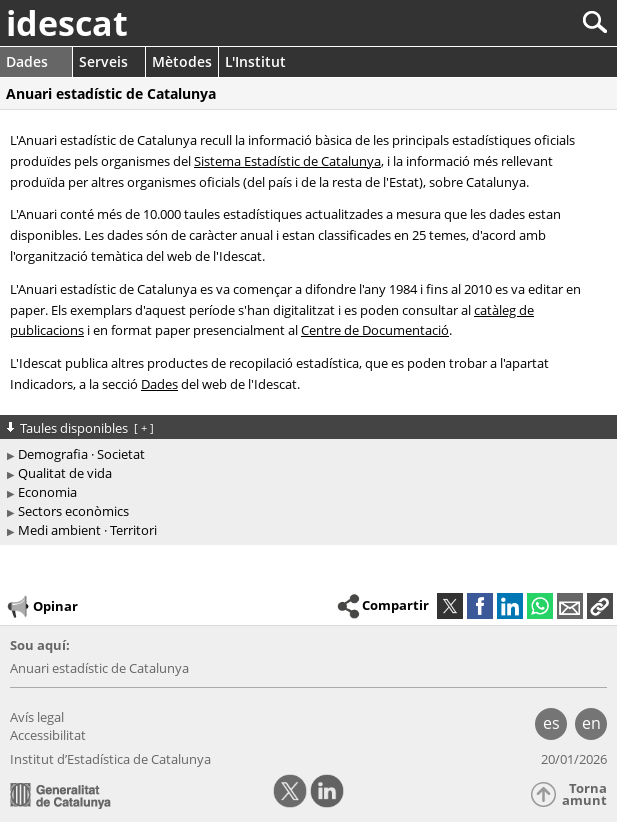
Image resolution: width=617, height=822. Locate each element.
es (551, 723)
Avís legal (37, 717)
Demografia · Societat (81, 454)
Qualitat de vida (65, 473)
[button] (600, 606)
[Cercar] (528, 22)
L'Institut (255, 61)
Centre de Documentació (375, 330)
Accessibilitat (48, 735)
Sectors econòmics (73, 511)
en (591, 723)
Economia (47, 492)
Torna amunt (584, 794)
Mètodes (182, 61)
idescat (67, 23)
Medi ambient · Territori (87, 530)
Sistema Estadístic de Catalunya (287, 161)
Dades (27, 61)
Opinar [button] (41, 607)
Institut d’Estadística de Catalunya (110, 759)
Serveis (103, 61)
